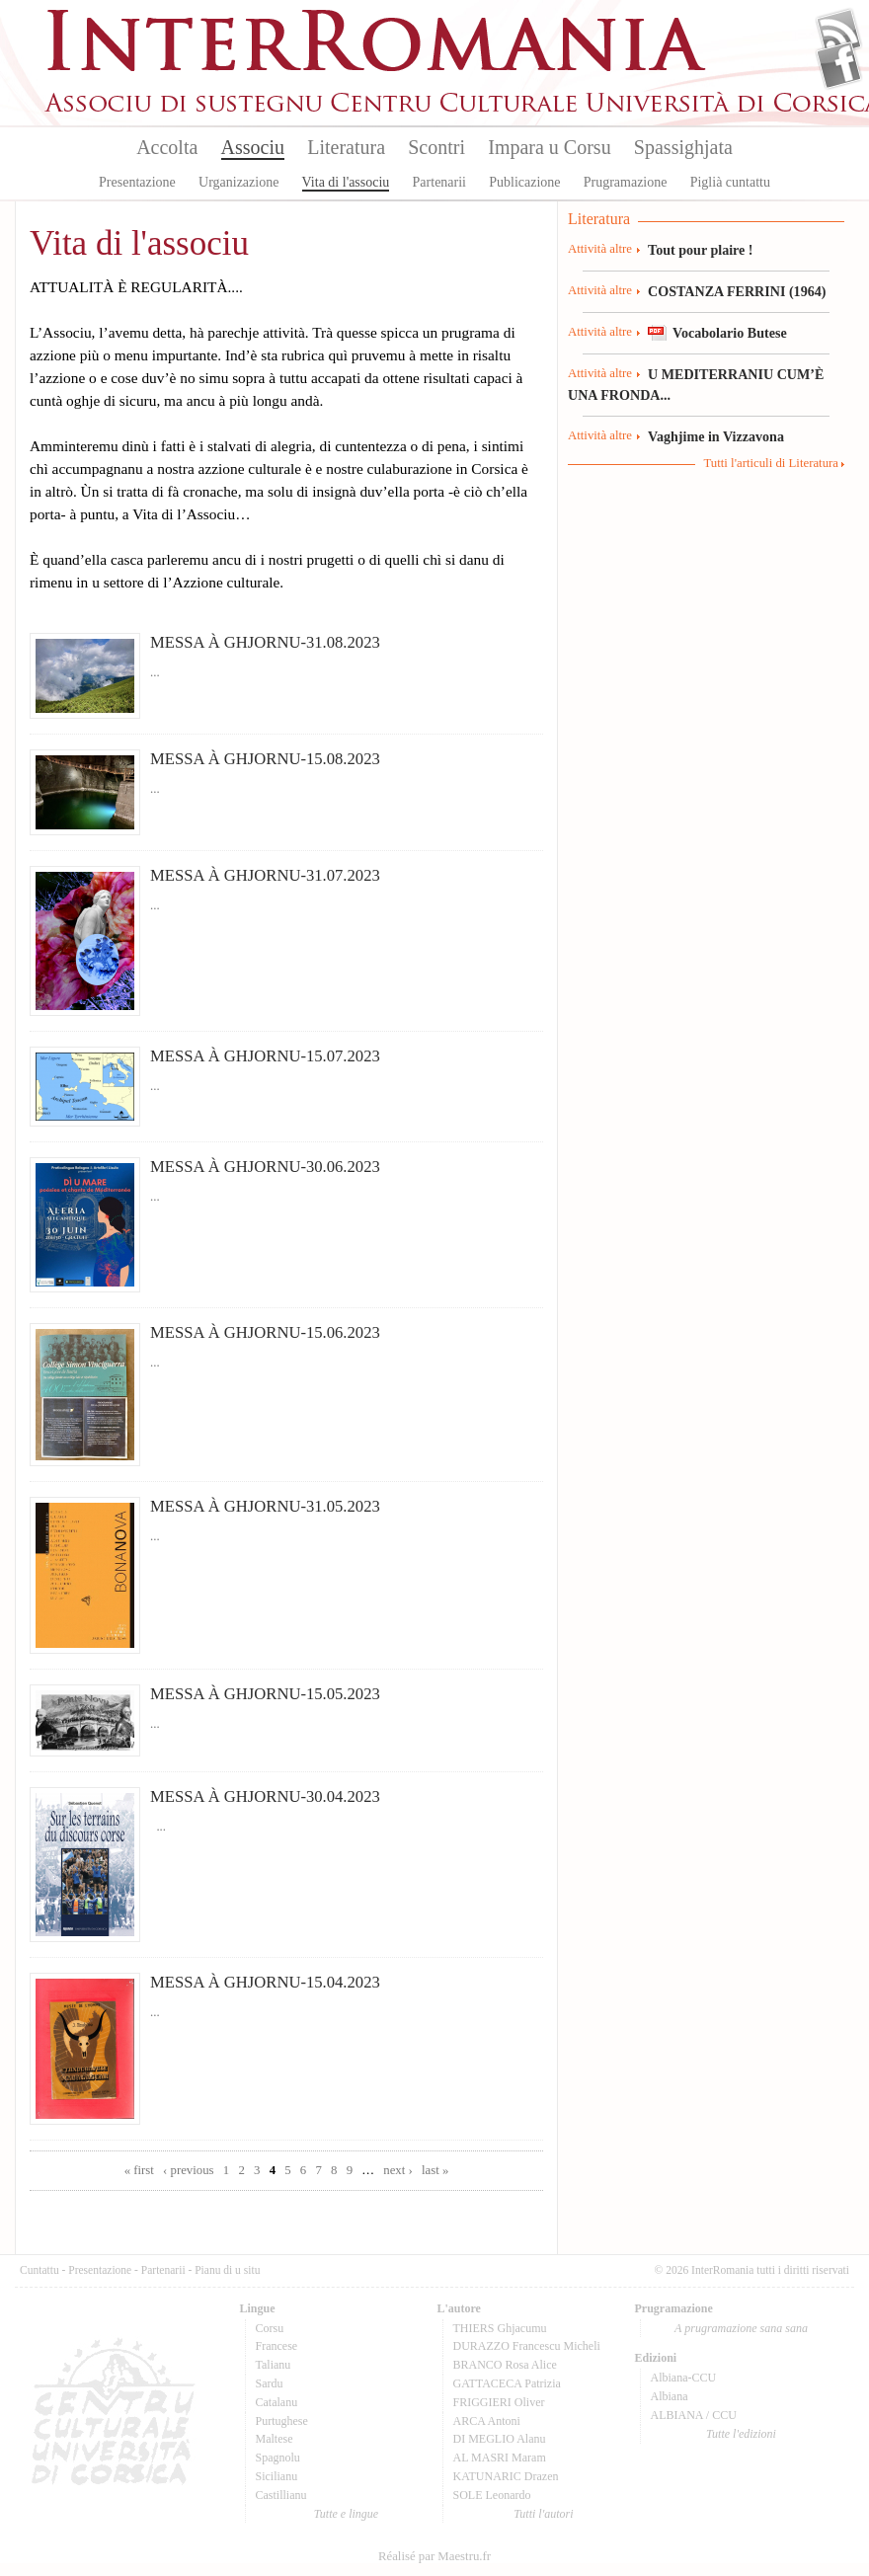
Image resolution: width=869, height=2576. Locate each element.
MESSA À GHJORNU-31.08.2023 (265, 642)
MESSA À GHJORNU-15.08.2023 (265, 758)
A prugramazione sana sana (741, 2328)
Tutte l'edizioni (741, 2434)
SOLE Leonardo (492, 2495)
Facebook (839, 65)
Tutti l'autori (543, 2514)
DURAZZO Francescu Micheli (526, 2346)
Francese (277, 2346)
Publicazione (524, 182)
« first (139, 2170)
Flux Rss (839, 32)
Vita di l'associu (346, 182)
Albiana (669, 2396)
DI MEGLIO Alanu (499, 2439)
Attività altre (600, 249)
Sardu (269, 2383)
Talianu (273, 2365)
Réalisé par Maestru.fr (434, 2556)
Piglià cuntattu (730, 182)
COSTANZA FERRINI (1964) (737, 291)
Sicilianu (277, 2476)
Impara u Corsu (549, 147)
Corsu (270, 2328)
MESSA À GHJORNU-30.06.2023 (265, 1166)
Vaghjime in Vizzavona (716, 436)
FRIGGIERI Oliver (499, 2402)
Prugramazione (626, 182)
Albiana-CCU (684, 2377)
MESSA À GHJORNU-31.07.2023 (265, 875)
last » (435, 2170)
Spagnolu (278, 2457)
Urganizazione (238, 182)
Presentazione (137, 182)
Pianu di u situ (227, 2270)
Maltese (274, 2439)
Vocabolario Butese (729, 333)
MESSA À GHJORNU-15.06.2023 (265, 1332)
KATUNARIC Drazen (506, 2476)
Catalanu (277, 2402)
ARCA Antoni (486, 2421)
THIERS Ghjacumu (500, 2328)
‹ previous (188, 2170)
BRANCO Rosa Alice (505, 2365)
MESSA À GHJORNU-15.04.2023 (265, 1982)
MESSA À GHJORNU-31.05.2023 (265, 1506)
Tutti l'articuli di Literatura (770, 463)
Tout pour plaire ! (700, 250)
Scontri (436, 147)
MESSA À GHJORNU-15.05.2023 (265, 1693)
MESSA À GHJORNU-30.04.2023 (265, 1796)
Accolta (167, 147)
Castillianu (281, 2495)
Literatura (346, 147)
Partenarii (439, 182)
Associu (252, 147)
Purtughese (282, 2421)
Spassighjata (683, 147)
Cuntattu (39, 2270)
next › (398, 2170)
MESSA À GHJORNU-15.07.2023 (265, 1056)
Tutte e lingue (346, 2514)
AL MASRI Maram (499, 2457)
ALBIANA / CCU (694, 2415)
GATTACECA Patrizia (507, 2383)
